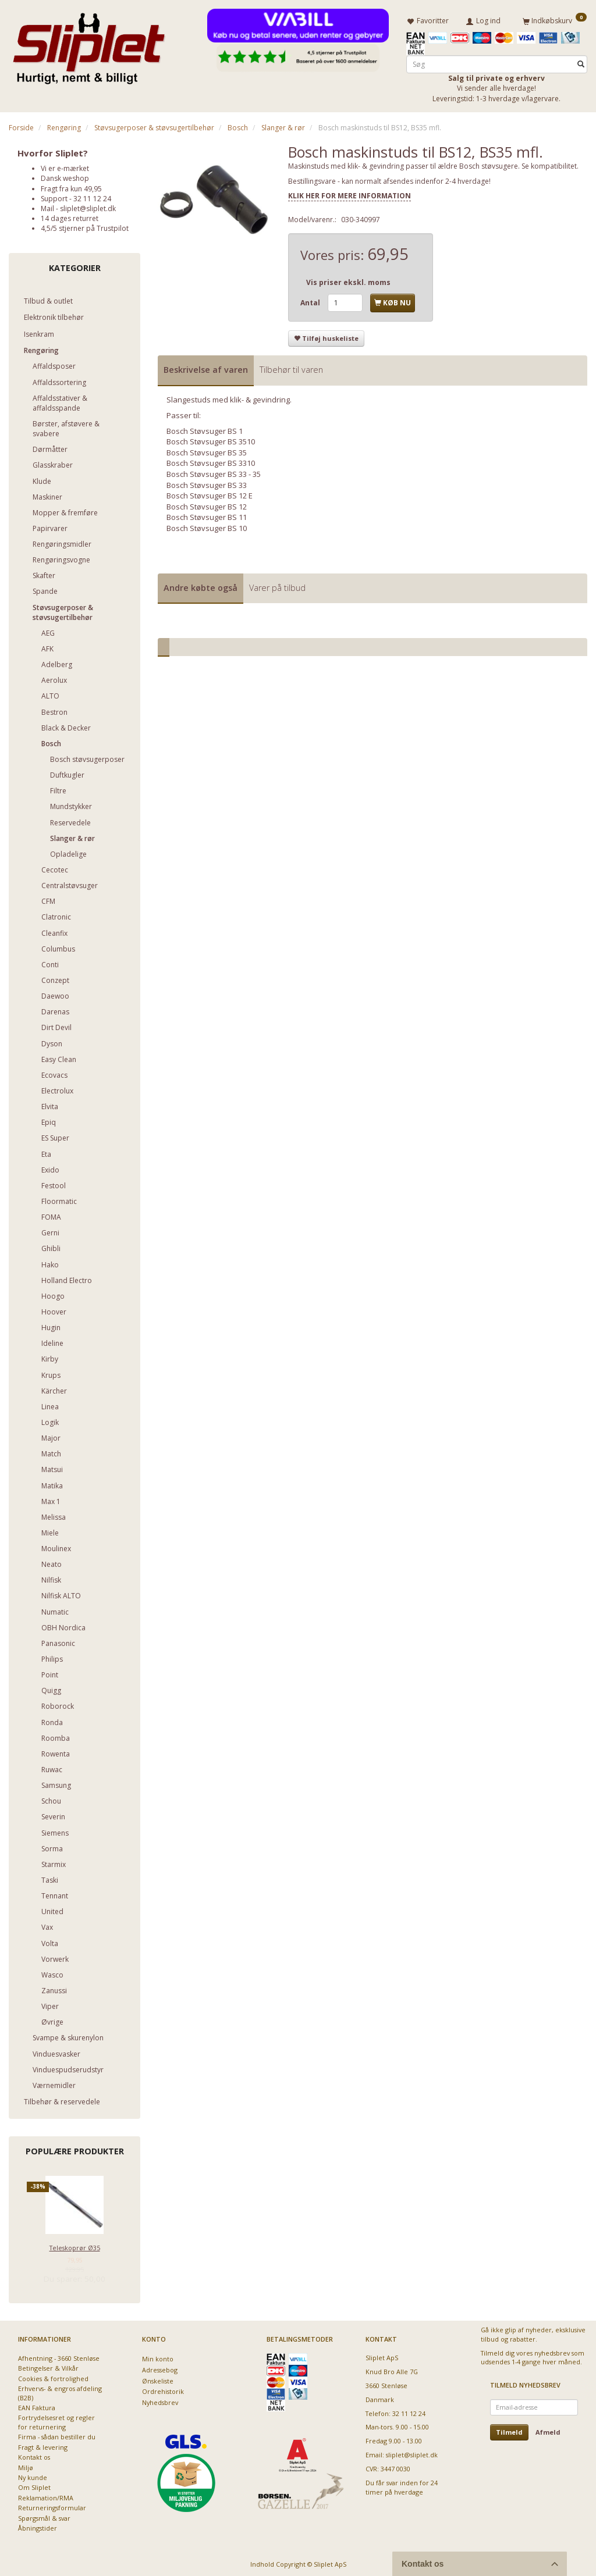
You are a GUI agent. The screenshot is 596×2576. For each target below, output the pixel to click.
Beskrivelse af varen (206, 367)
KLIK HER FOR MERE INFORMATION (349, 193)
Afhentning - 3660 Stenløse (59, 2355)
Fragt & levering (43, 2444)
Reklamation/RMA (45, 2495)
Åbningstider (37, 2525)
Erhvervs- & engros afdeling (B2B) (60, 2390)
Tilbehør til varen (291, 367)
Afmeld (547, 2429)
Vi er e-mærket (65, 166)
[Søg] (580, 62)
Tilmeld (509, 2429)
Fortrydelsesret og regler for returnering (56, 2419)
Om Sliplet (34, 2485)
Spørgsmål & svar (44, 2515)
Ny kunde (32, 2475)
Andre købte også (200, 585)
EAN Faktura (36, 2405)
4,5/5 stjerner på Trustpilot (85, 226)
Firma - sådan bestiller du (56, 2434)
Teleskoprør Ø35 (74, 2245)
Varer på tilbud (277, 585)
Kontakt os (34, 2454)
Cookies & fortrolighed (53, 2376)
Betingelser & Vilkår (48, 2365)
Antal (311, 300)
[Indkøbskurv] (554, 19)
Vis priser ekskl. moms (348, 280)
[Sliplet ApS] (89, 44)
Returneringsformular (52, 2505)
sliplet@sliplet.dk (88, 206)
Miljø (25, 2465)
